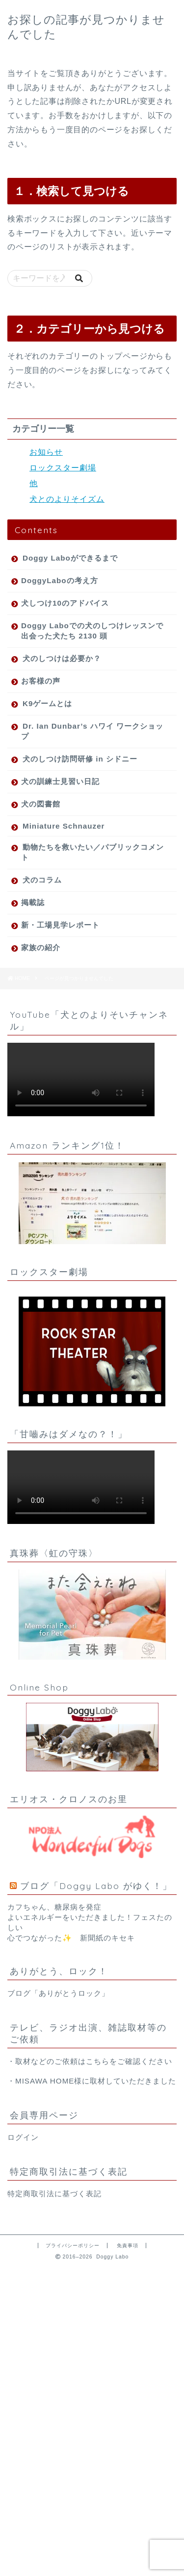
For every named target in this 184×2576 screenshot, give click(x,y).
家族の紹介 (40, 947)
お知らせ (46, 452)
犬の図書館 (40, 804)
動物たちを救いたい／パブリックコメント (92, 852)
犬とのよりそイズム (67, 499)
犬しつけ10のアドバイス (65, 603)
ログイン (23, 2137)
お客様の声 (40, 681)
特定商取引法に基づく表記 (54, 2193)
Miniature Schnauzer (64, 826)
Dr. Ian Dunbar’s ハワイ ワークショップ (92, 731)
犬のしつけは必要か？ (62, 658)
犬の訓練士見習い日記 (60, 781)
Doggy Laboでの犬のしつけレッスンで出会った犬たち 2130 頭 (92, 630)
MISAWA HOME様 (48, 2081)
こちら (97, 2061)
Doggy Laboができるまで (70, 558)
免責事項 (127, 2245)
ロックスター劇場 (62, 468)
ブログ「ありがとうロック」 (58, 1993)
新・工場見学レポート (60, 925)
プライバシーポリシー (73, 2245)
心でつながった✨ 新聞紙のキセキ (71, 1938)
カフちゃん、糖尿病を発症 (54, 1907)
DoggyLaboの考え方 (59, 580)
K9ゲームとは (47, 703)
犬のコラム (42, 880)
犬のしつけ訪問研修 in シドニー (80, 759)
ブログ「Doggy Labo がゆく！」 (96, 1885)
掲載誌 (33, 902)
